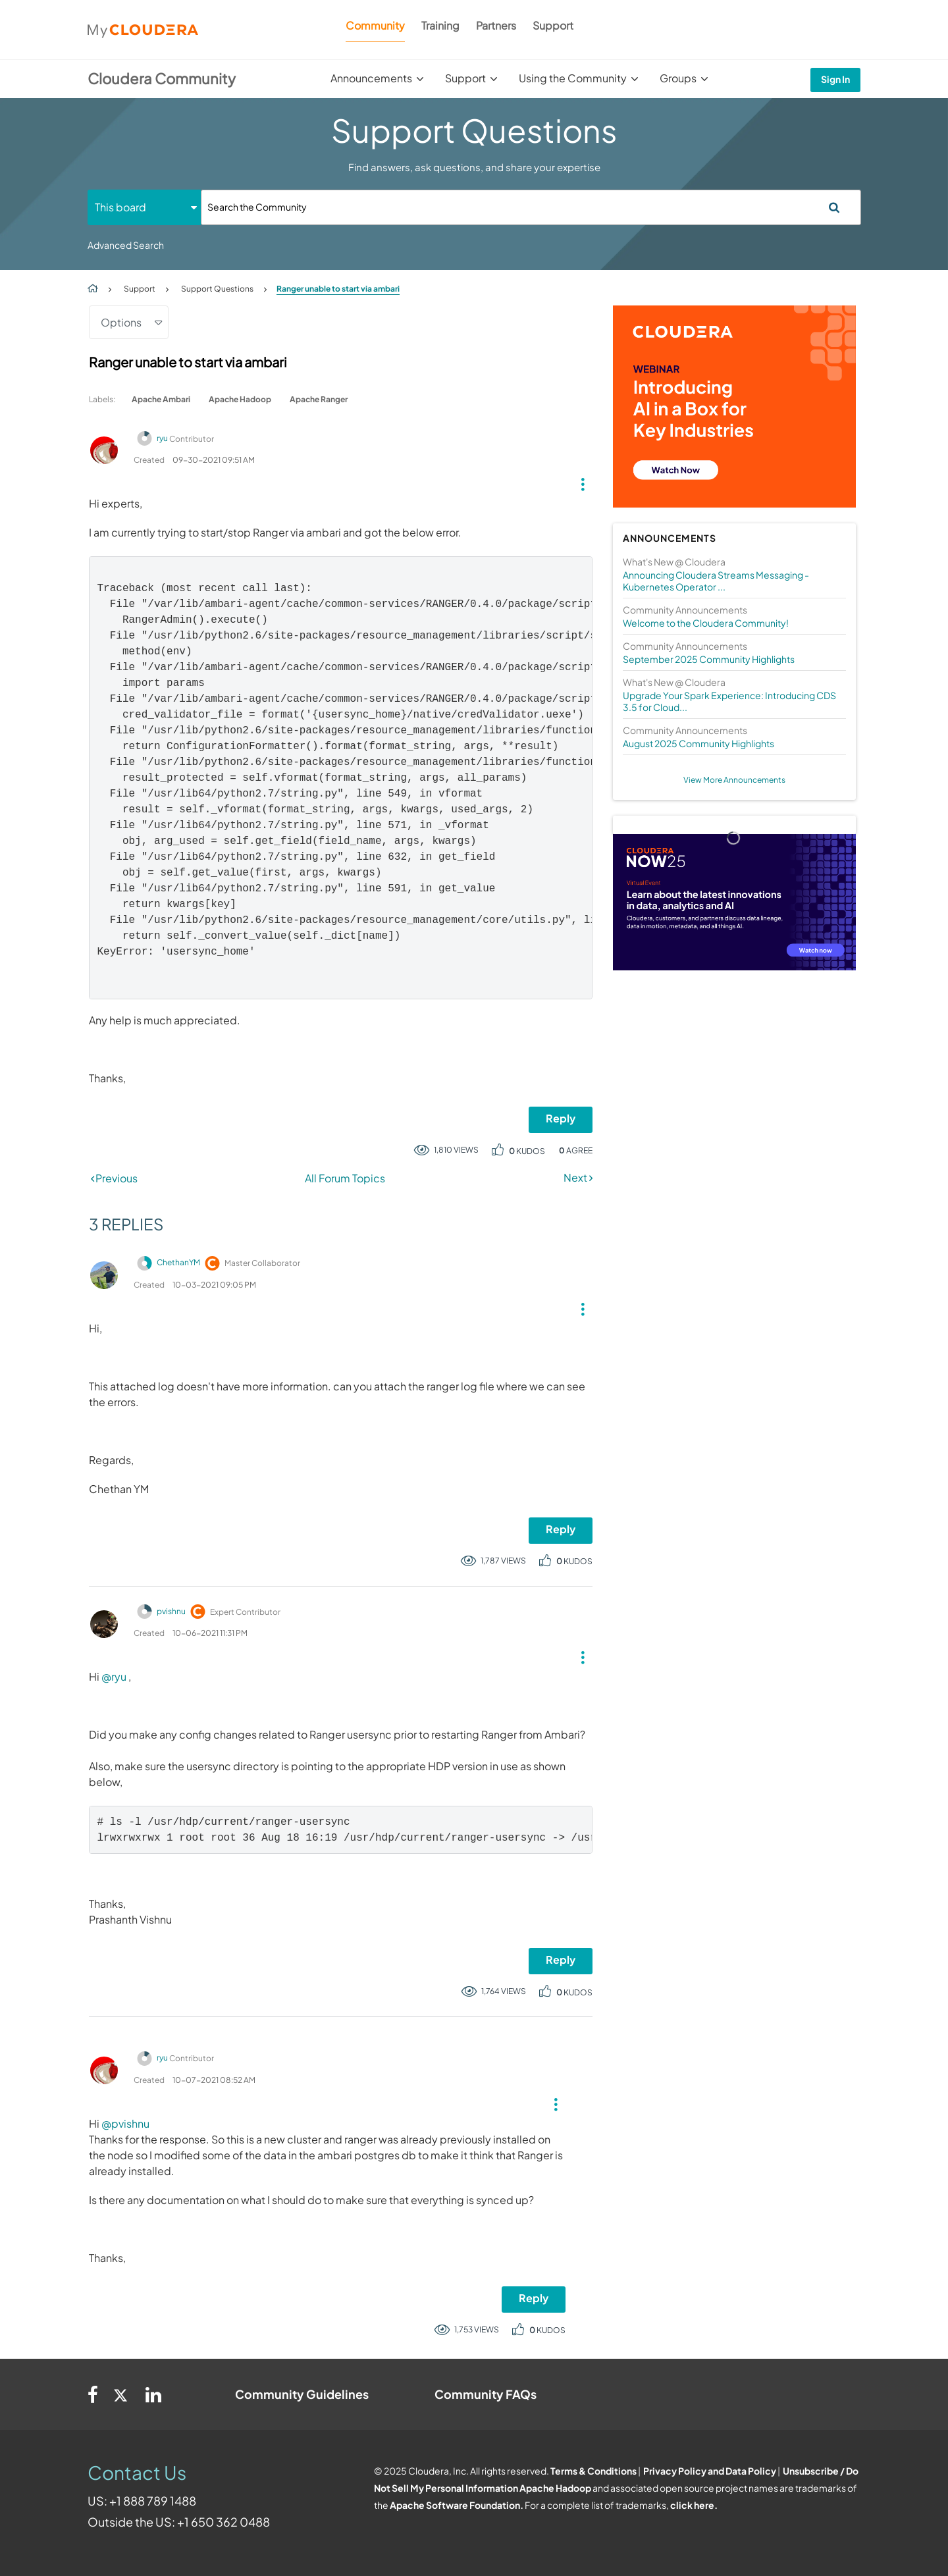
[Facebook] (93, 2394)
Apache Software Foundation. (456, 2505)
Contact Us (137, 2472)
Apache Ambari (161, 399)
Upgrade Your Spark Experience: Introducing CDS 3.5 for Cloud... (729, 701)
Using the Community (573, 78)
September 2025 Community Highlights (709, 659)
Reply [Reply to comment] (560, 1529)
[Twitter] (122, 2394)
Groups (678, 78)
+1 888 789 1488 (152, 2500)
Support (553, 25)
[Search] (531, 207)
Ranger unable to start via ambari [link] (338, 289)
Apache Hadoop (240, 399)
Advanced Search (126, 245)
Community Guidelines (302, 2394)
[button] (577, 481)
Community (375, 25)
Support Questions (217, 289)
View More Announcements (734, 780)
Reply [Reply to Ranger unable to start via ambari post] (560, 1118)
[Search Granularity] (144, 207)
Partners (496, 25)
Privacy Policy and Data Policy (709, 2471)
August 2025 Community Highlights (698, 743)
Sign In (835, 79)
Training (440, 25)
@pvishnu (125, 2123)
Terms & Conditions (593, 2471)
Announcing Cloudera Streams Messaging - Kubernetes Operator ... (716, 580)
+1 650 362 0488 (223, 2521)
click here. (694, 2505)
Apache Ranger (319, 399)
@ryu (113, 1676)
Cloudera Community (162, 78)
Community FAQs (485, 2394)
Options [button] (121, 322)
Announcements (371, 78)
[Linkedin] (153, 2394)
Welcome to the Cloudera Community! (706, 623)
